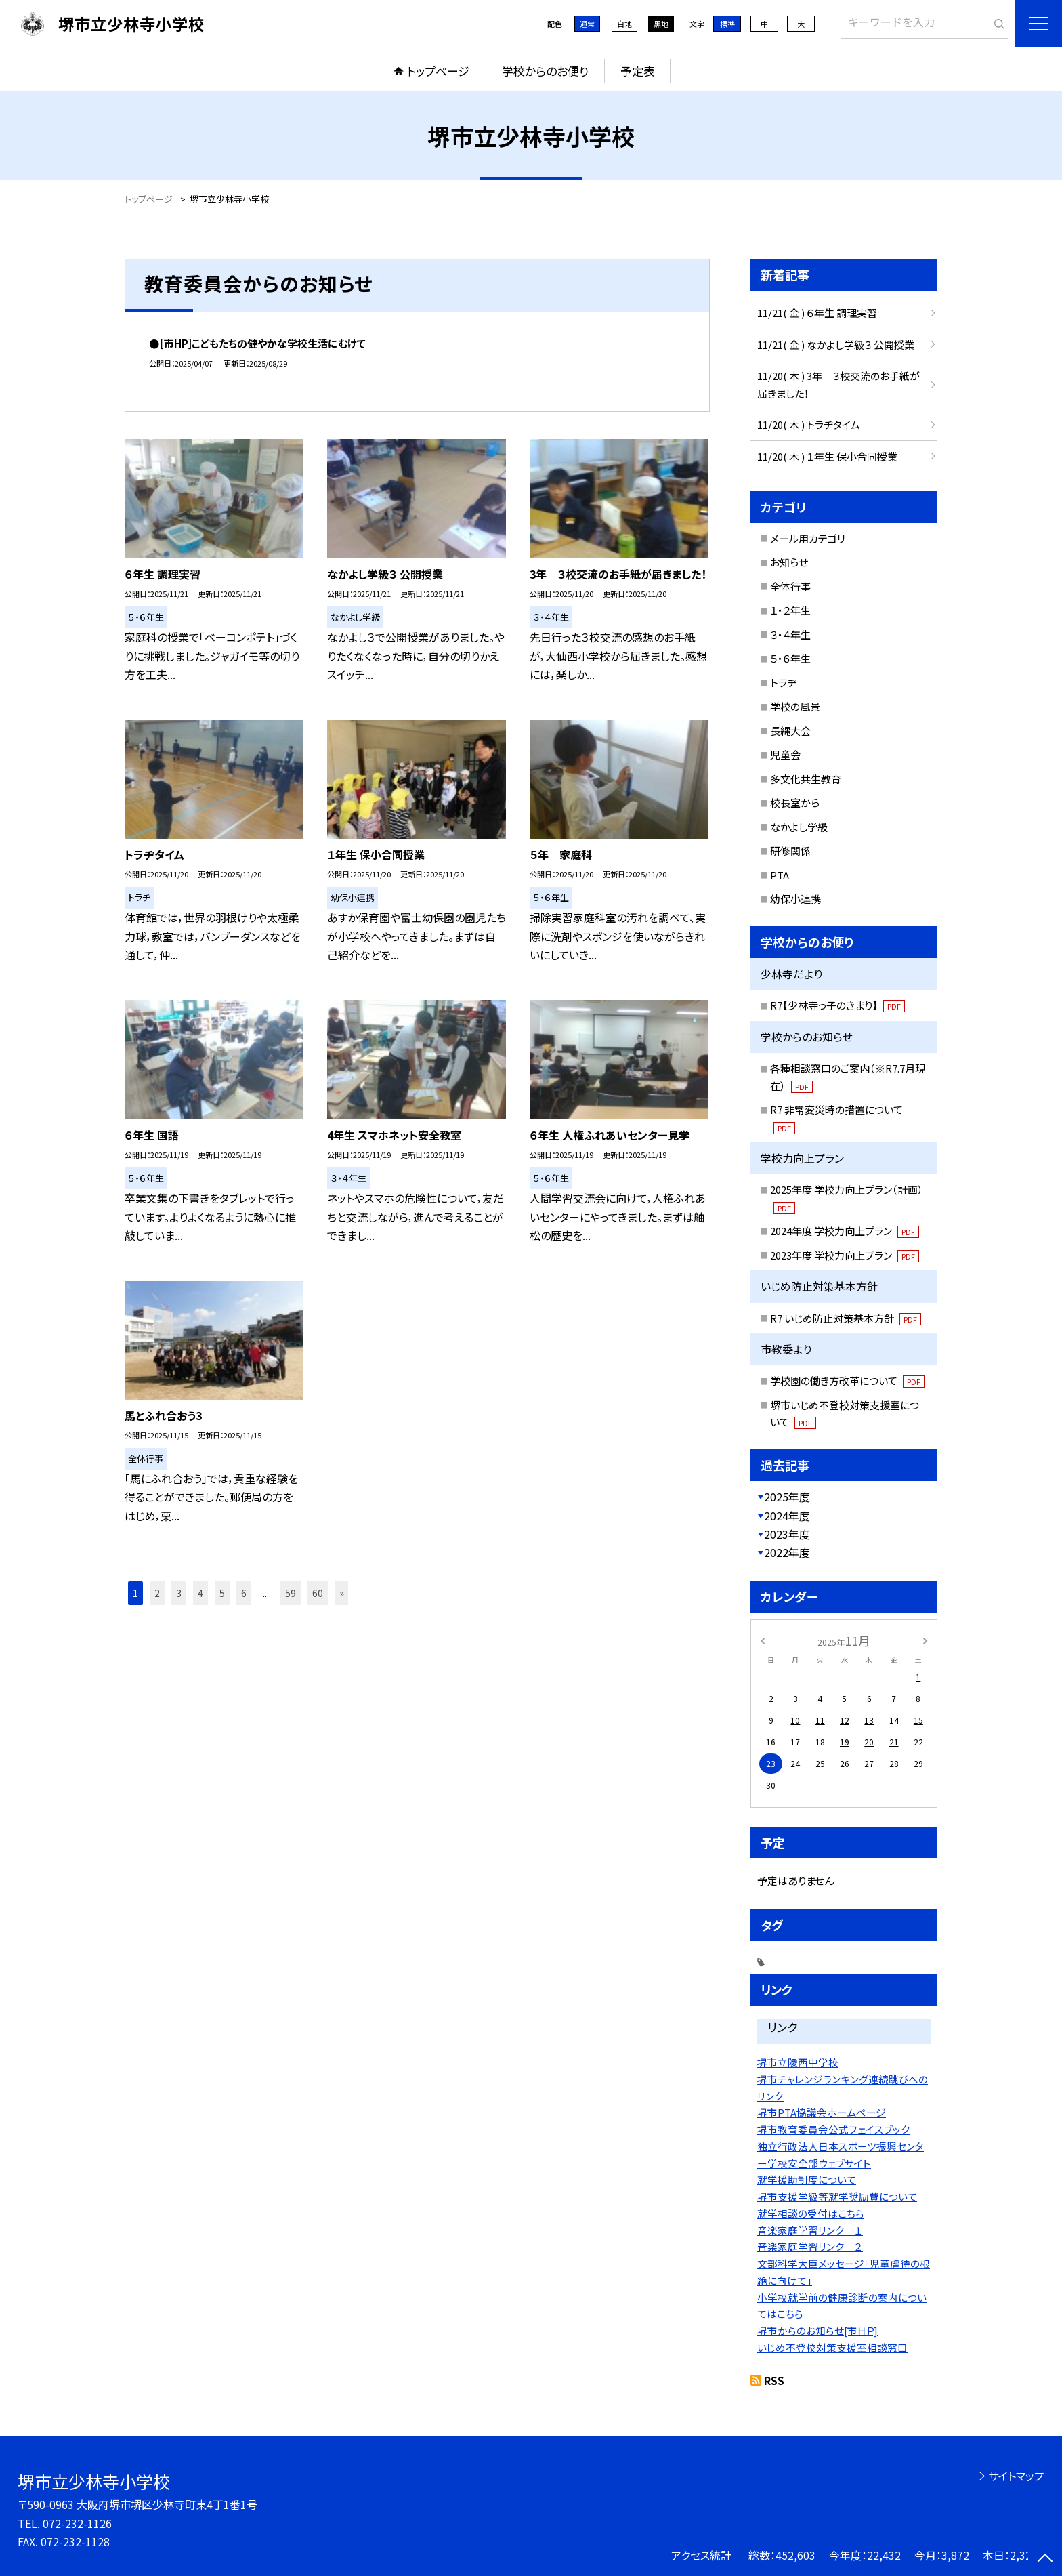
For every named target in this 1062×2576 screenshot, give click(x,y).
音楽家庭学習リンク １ (810, 2230)
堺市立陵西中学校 (797, 2062)
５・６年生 (790, 658)
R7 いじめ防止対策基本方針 (845, 1318)
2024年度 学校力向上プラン (844, 1231)
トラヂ (783, 683)
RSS (774, 2380)
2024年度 (787, 1516)
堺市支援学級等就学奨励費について (837, 2196)
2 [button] (157, 1593)
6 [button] (244, 1593)
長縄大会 (790, 731)
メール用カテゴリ (807, 538)
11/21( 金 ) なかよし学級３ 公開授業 (835, 344)
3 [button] (179, 1593)
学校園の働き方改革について (847, 1380)
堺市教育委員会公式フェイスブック (833, 2129)
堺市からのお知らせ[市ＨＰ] (817, 2330)
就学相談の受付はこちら (810, 2213)
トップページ (438, 70)
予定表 (637, 70)
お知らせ (789, 562)
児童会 (785, 754)
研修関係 (790, 851)
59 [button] (290, 1593)
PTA (779, 875)
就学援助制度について (806, 2179)
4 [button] (200, 1593)
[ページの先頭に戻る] (1045, 2559)
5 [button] (222, 1593)
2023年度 (787, 1534)
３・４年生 (790, 634)
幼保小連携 (795, 899)
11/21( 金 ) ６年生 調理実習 (817, 313)
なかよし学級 (799, 827)
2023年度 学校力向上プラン (844, 1255)
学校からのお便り (545, 70)
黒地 (661, 23)
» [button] (341, 1593)
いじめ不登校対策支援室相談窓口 (832, 2347)
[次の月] (925, 1640)
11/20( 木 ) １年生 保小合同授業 (827, 456)
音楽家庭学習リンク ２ (810, 2246)
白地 (624, 23)
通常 (587, 23)
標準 (727, 23)
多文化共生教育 (805, 779)
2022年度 (787, 1552)
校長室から (795, 802)
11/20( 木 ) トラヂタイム (808, 424)
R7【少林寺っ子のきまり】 (837, 1005)
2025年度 (787, 1497)
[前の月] (763, 1640)
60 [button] (317, 1593)
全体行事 (790, 586)
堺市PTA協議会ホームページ (821, 2112)
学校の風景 (795, 706)
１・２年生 (790, 610)
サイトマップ (1016, 2476)
